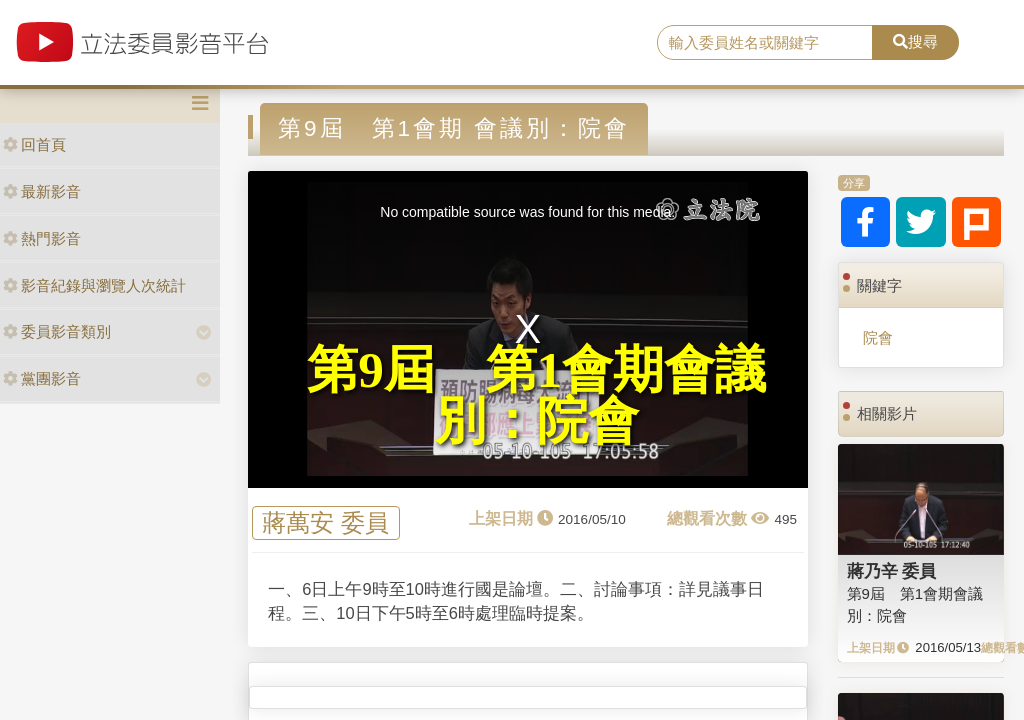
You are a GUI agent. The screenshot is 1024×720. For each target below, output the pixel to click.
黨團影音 (42, 378)
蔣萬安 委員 (325, 523)
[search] (765, 43)
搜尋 (915, 41)
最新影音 (42, 191)
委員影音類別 (57, 331)
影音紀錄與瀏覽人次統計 (94, 285)
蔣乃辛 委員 (892, 571)
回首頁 (34, 144)
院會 (878, 337)
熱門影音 (42, 238)
